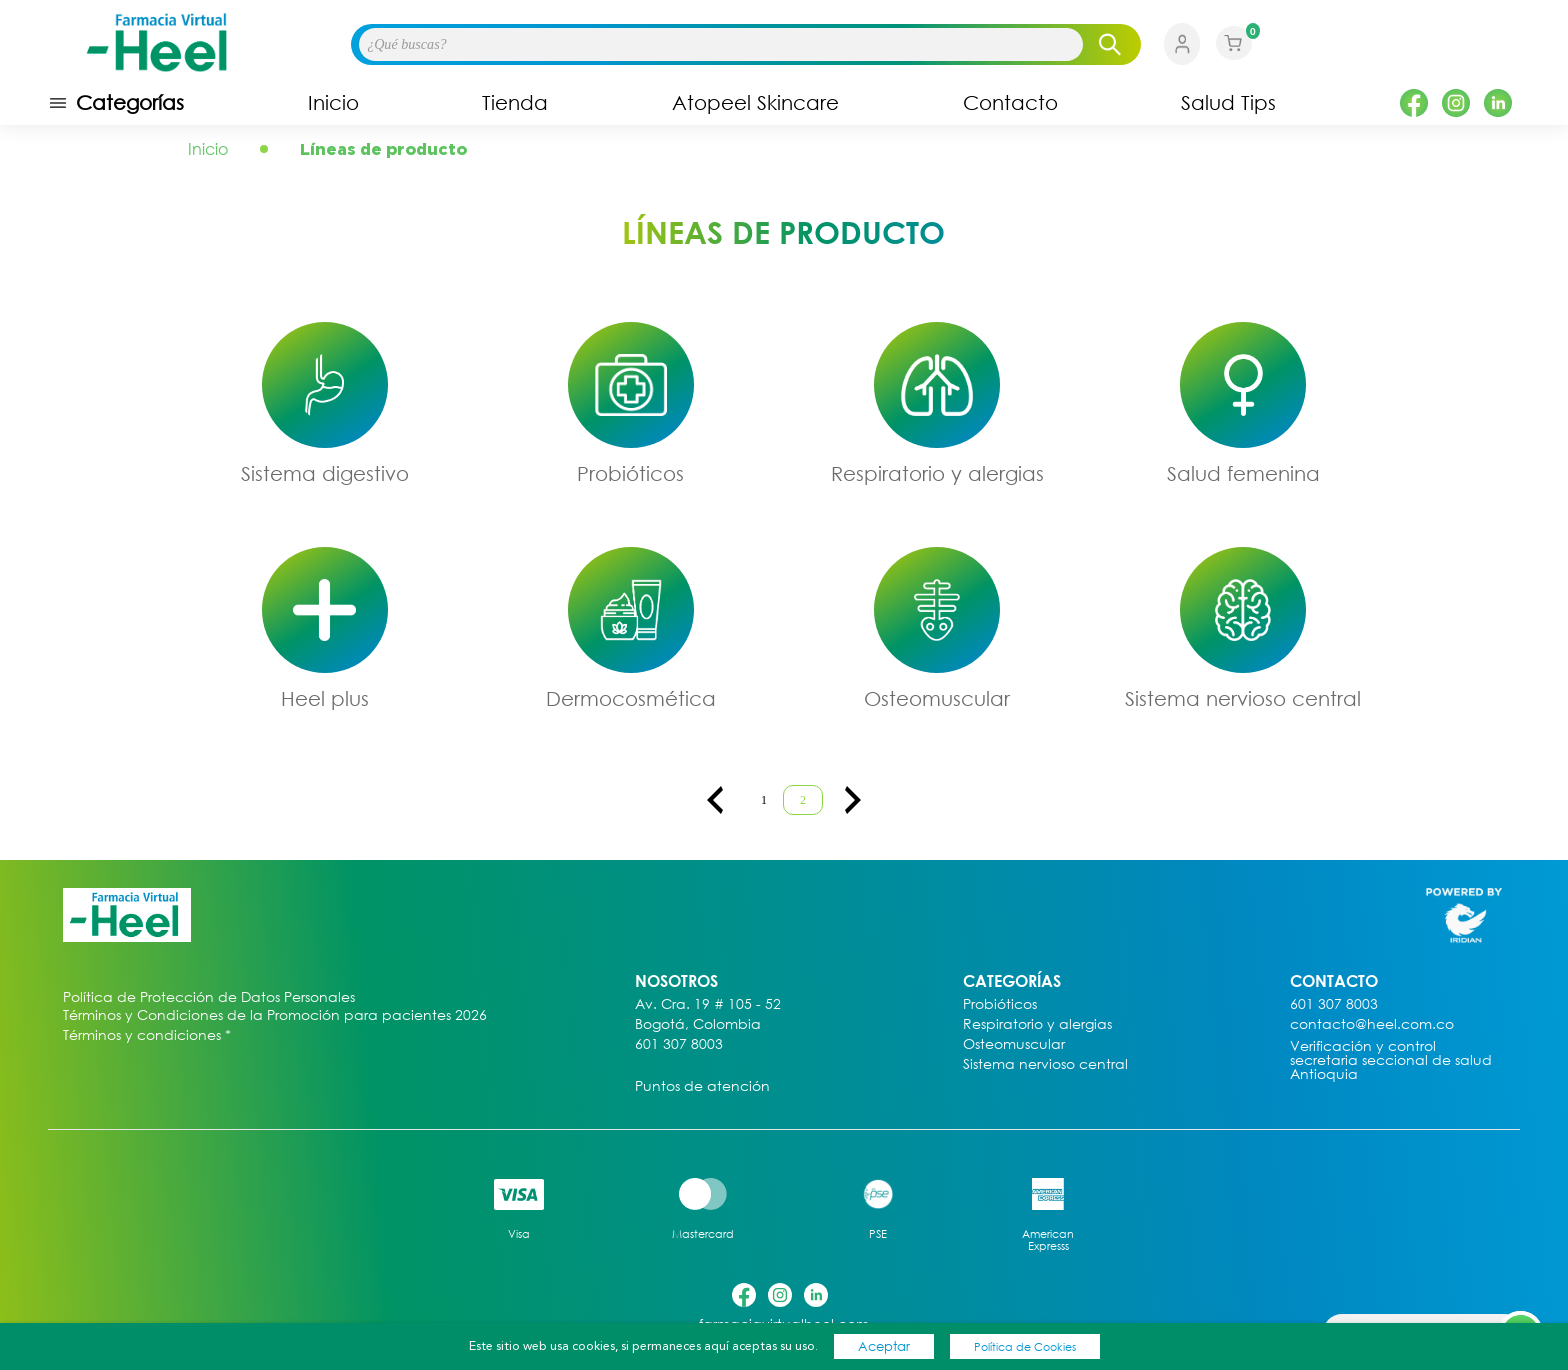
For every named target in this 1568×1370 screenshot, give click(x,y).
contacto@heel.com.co (1372, 1024)
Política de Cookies (1025, 1346)
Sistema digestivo (325, 473)
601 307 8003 (679, 1044)
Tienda (515, 103)
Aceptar (884, 1346)
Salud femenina (1243, 473)
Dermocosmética (631, 698)
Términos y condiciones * (147, 1035)
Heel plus (325, 698)
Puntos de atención (702, 1086)
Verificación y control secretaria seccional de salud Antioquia (1391, 1060)
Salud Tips (1228, 103)
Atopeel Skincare (755, 103)
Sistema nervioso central (1243, 698)
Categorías (116, 103)
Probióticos (630, 473)
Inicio (333, 103)
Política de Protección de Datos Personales (209, 997)
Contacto (1010, 103)
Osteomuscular (937, 698)
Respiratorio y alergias (937, 473)
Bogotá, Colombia (698, 1024)
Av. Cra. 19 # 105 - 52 (708, 1004)
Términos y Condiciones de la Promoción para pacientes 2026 (275, 1015)
